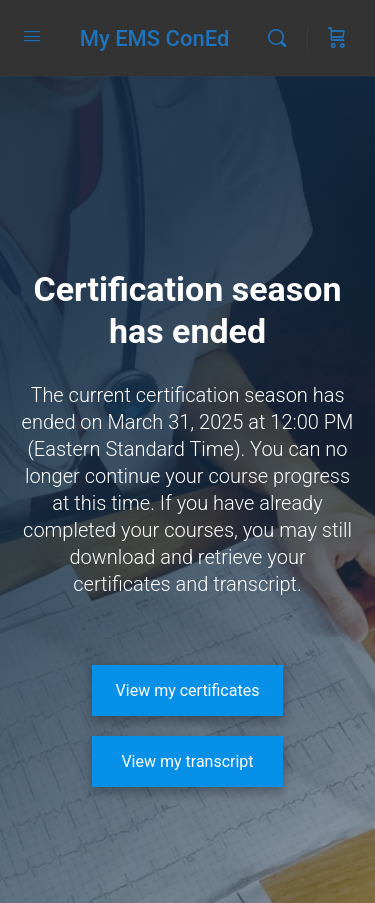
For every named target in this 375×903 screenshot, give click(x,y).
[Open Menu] (32, 36)
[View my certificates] (188, 690)
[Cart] (337, 38)
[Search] (282, 38)
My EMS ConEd (155, 38)
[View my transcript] (188, 761)
